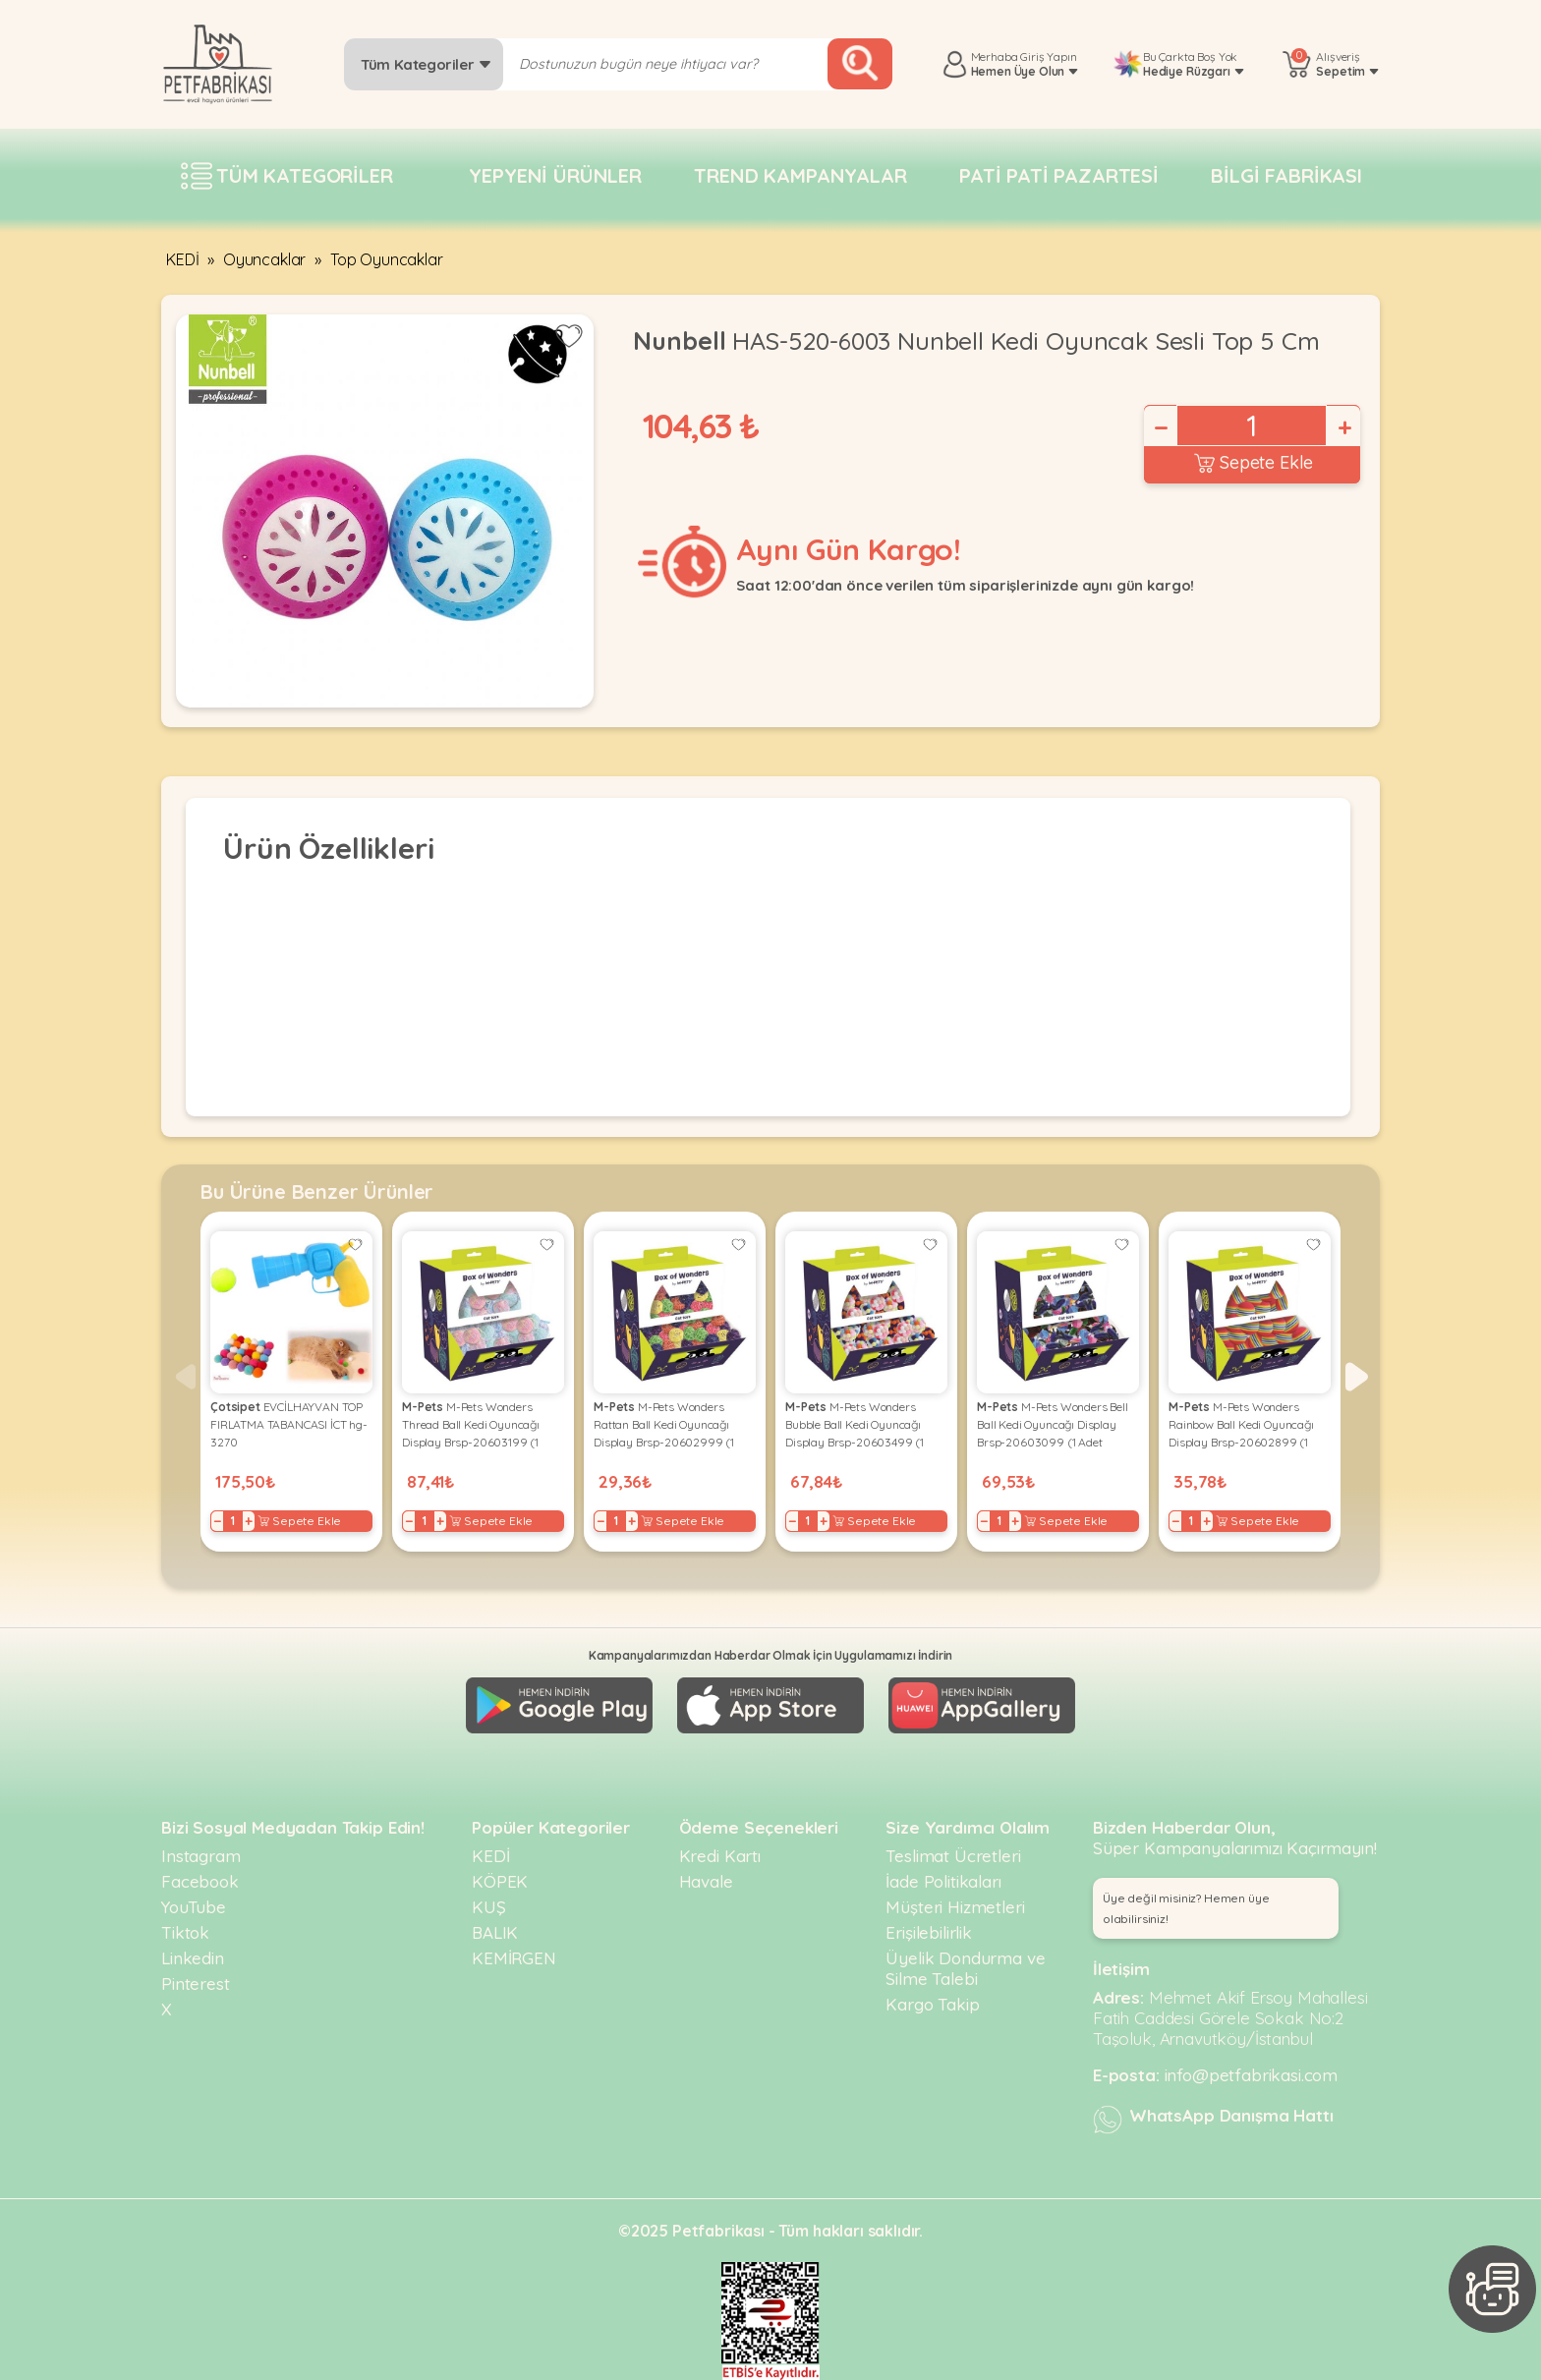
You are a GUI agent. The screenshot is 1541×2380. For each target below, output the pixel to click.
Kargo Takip (932, 2004)
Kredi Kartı (720, 1855)
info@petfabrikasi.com (1252, 2075)
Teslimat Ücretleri (952, 1855)
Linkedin (192, 1958)
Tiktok (185, 1932)
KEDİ (182, 259)
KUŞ (489, 1907)
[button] (1356, 1376)
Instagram (201, 1855)
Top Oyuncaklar (386, 259)
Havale (706, 1881)
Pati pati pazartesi (1059, 175)
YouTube (193, 1907)
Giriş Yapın (1048, 56)
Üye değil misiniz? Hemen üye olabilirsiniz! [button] (1186, 1908)
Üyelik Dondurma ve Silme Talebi (965, 1968)
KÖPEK (500, 1881)
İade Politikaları (942, 1881)
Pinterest (195, 1983)
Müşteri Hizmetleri (954, 1907)
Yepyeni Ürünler (555, 175)
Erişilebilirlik (928, 1932)
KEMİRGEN (514, 1958)
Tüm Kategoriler (426, 64)
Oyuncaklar (264, 259)
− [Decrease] (1160, 427)
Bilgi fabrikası (1286, 175)
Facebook (200, 1881)
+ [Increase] (1343, 427)
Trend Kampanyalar (800, 175)
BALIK (495, 1932)
